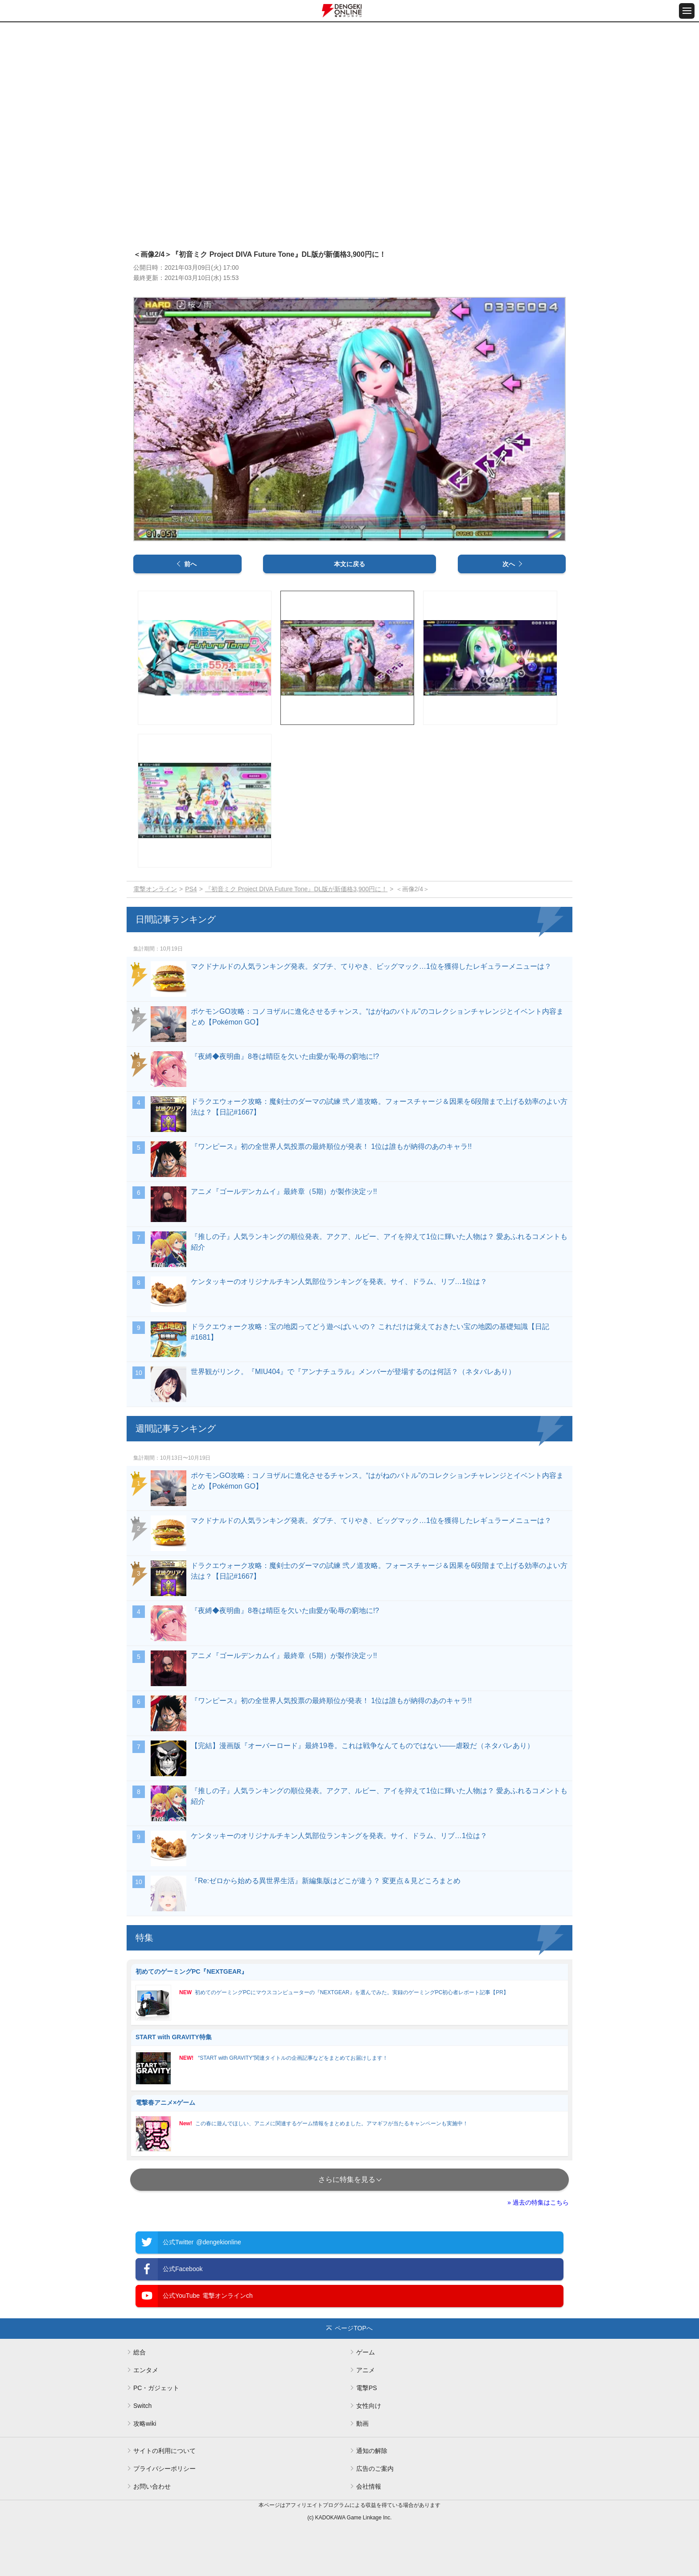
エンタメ (145, 2370)
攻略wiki (144, 2423)
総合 (139, 2352)
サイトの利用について (164, 2450)
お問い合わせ (152, 2486)
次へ (508, 564)
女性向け (368, 2405)
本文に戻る (349, 564)
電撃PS (366, 2387)
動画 (362, 2423)
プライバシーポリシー (164, 2468)
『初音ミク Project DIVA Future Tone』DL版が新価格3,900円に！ (296, 889)
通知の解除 (371, 2450)
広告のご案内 (375, 2468)
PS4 (191, 889)
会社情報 (368, 2486)
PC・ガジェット (156, 2387)
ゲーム (365, 2352)
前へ (190, 564)
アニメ (365, 2370)
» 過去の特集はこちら (538, 2202)
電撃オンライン (155, 889)
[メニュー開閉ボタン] (687, 11)
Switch (142, 2405)
